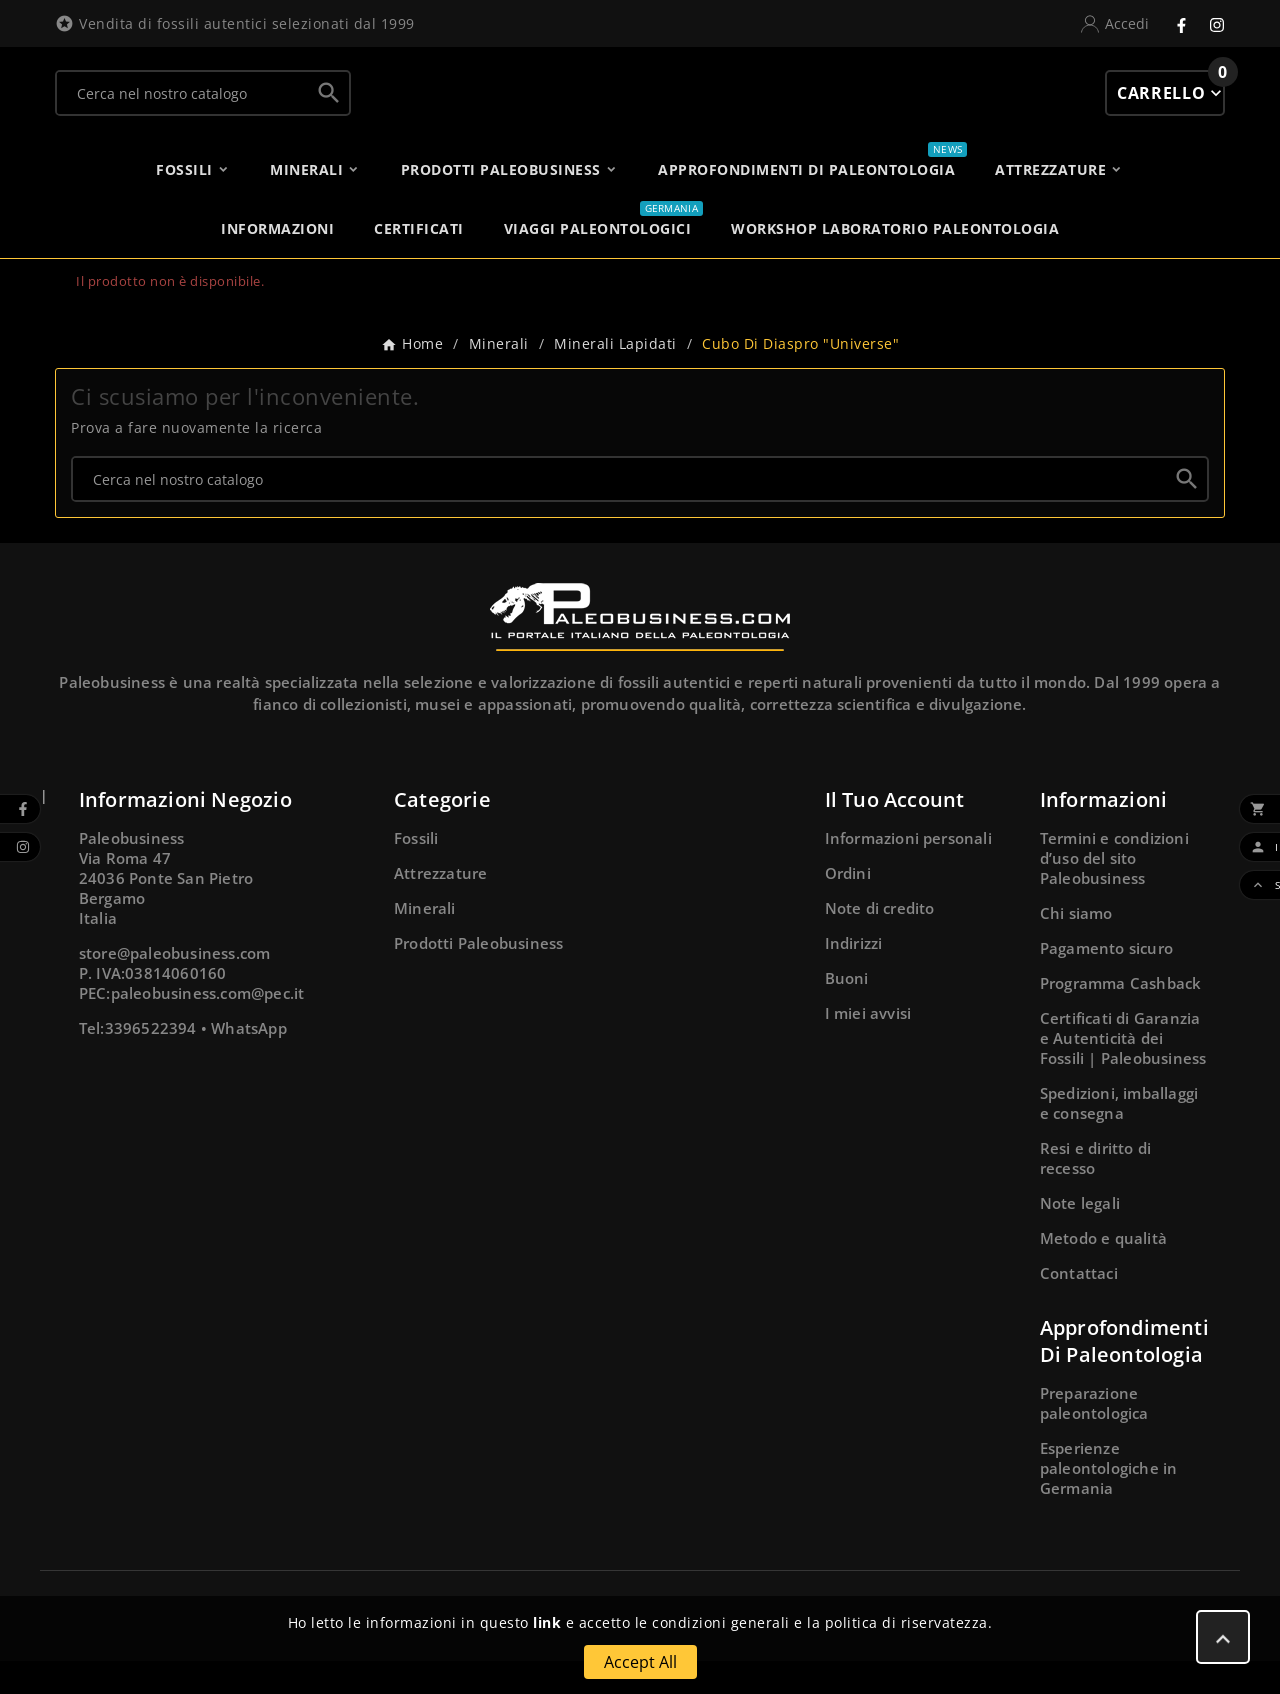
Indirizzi (854, 976)
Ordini (848, 906)
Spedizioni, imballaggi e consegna (1119, 1136)
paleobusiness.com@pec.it (208, 1026)
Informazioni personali (908, 871)
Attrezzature (440, 906)
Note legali (1080, 1236)
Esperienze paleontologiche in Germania (1109, 1501)
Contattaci (1079, 1306)
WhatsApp (249, 1061)
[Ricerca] (183, 109)
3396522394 (151, 1061)
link (547, 1622)
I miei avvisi (868, 1046)
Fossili (416, 871)
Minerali (425, 941)
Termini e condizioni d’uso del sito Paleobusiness (1114, 891)
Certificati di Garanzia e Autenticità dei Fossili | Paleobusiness (1123, 1071)
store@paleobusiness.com (175, 986)
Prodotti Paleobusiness (478, 976)
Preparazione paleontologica (1094, 1436)
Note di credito (880, 941)
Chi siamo (1076, 946)
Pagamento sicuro (1106, 981)
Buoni (847, 1011)
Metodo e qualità (1103, 1271)
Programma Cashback (1121, 1016)
